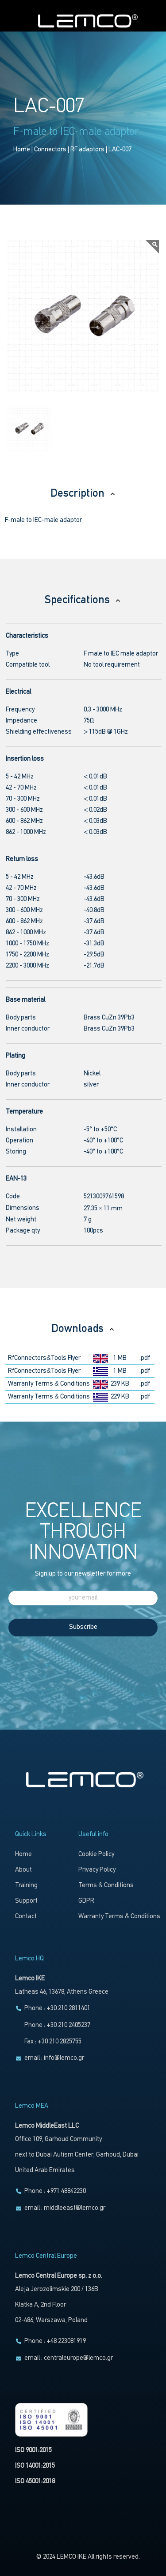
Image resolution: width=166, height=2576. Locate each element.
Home (21, 149)
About (23, 1870)
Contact (26, 1916)
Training (26, 1885)
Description (83, 493)
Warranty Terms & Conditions (49, 1384)
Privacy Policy (97, 1870)
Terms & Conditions (106, 1885)
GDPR (86, 1901)
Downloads (83, 1329)
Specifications (83, 600)
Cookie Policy (96, 1854)
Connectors (50, 149)
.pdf (144, 1358)
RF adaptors (87, 149)
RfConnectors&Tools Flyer (44, 1358)
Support (26, 1901)
